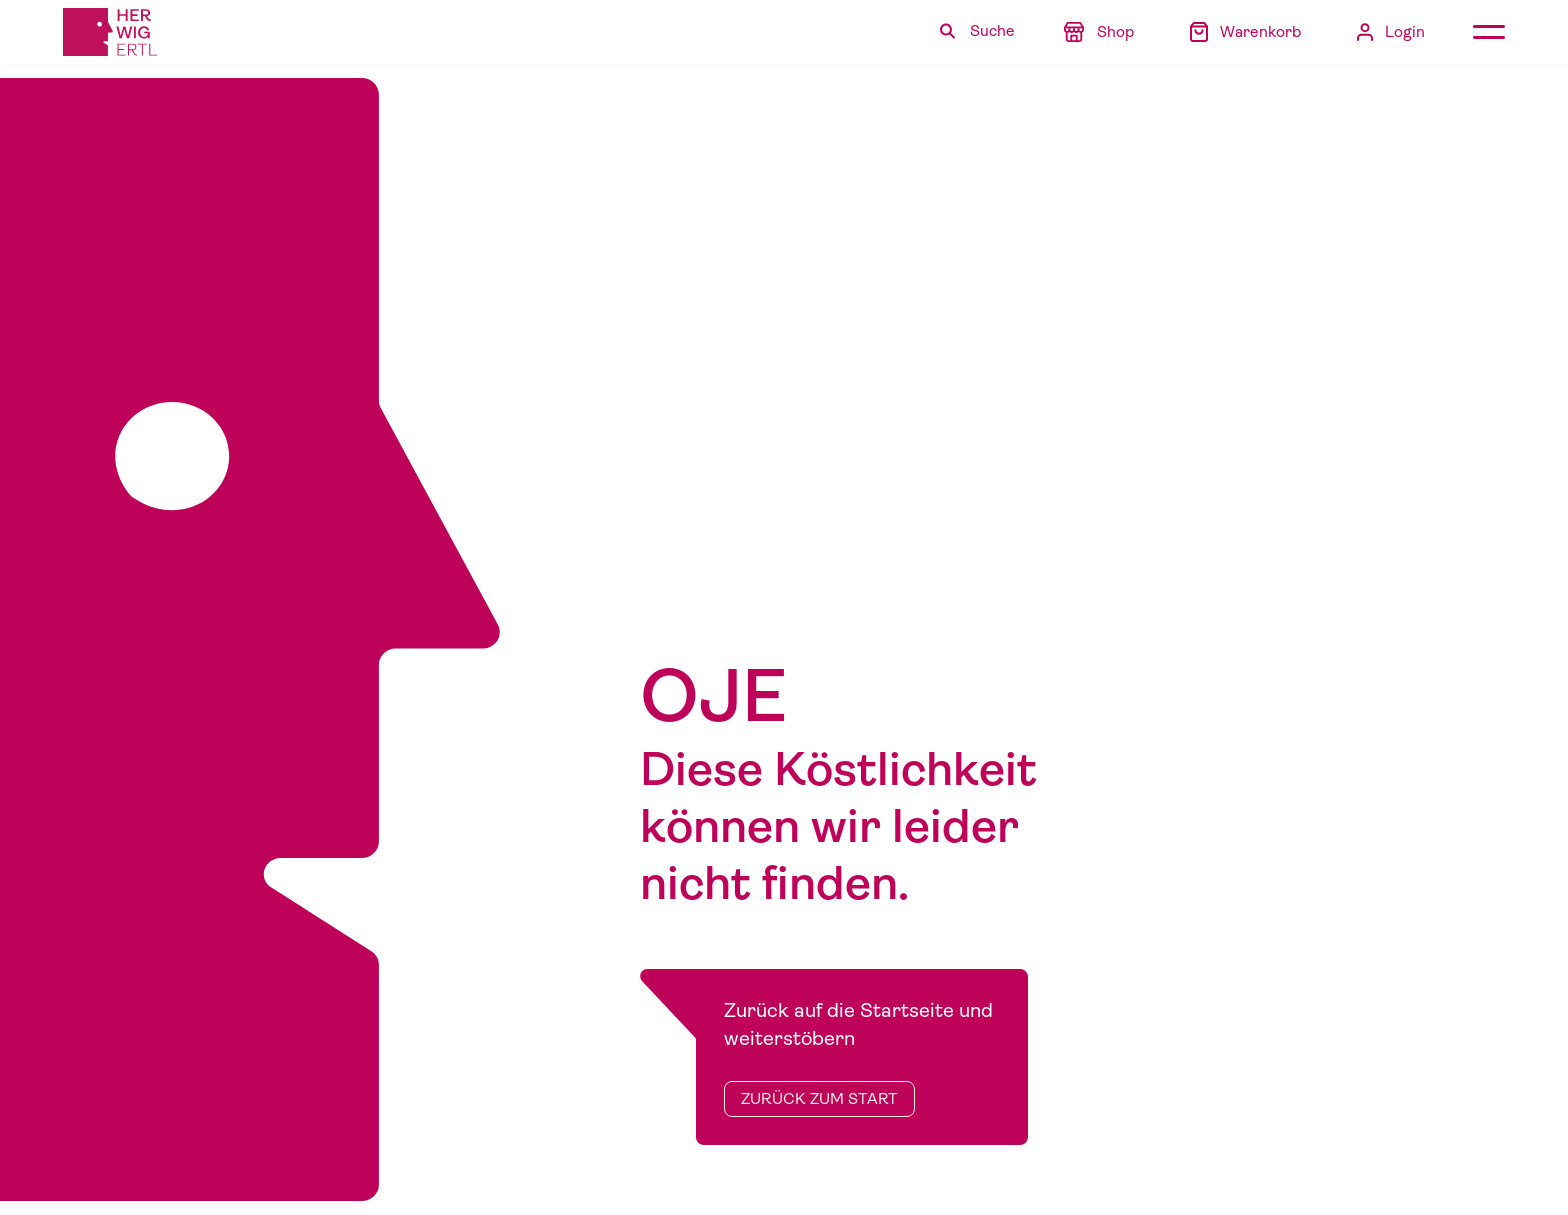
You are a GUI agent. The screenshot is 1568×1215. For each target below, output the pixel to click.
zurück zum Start (819, 1099)
